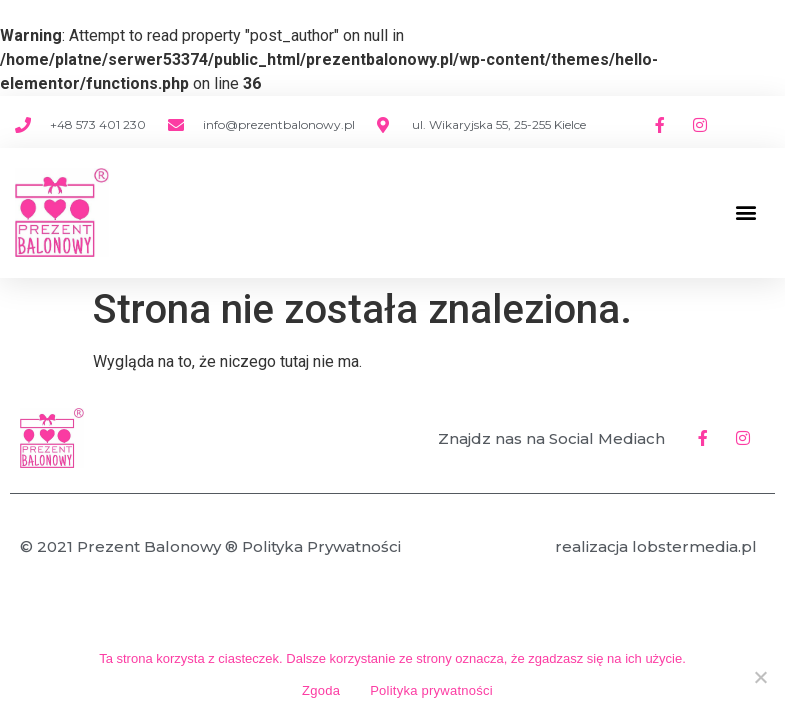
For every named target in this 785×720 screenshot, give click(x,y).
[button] (745, 212)
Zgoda (321, 690)
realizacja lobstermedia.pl (656, 546)
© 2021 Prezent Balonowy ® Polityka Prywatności (210, 546)
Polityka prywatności (431, 690)
